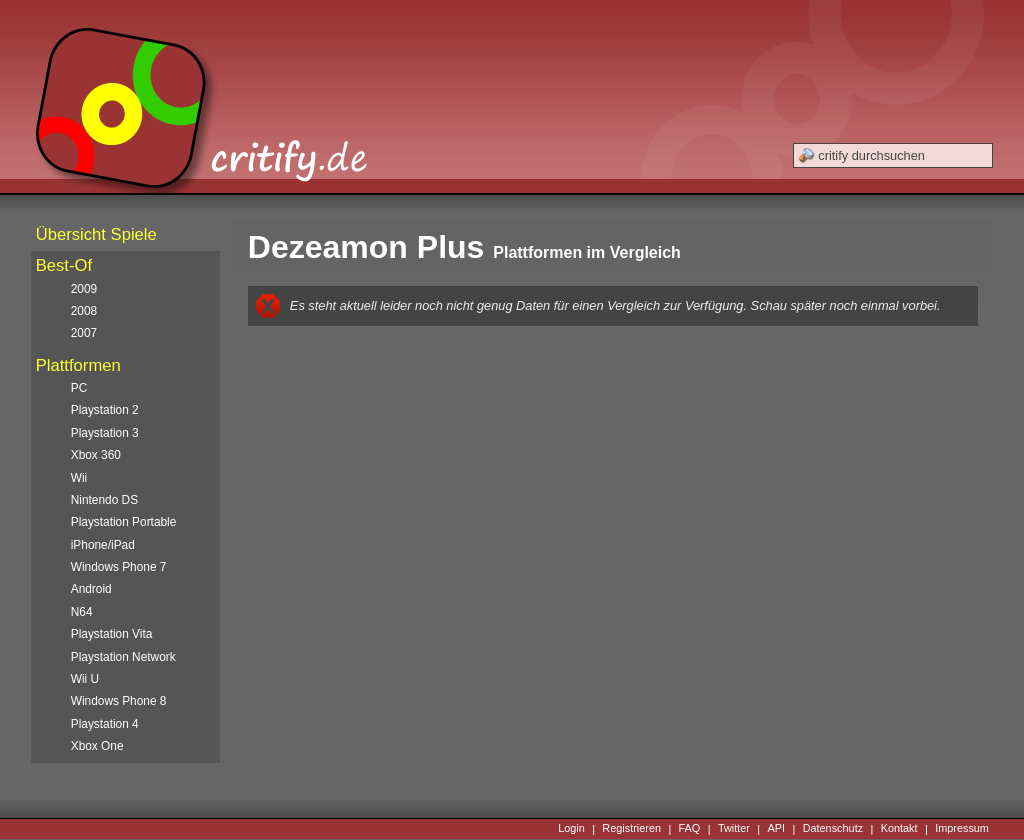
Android (91, 589)
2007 (84, 333)
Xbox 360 (96, 455)
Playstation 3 (105, 433)
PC (79, 388)
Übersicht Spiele (96, 234)
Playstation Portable (124, 522)
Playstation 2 (105, 410)
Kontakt (899, 829)
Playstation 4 (105, 724)
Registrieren (631, 829)
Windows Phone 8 (119, 701)
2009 (84, 289)
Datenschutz (833, 829)
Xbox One (97, 746)
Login (571, 829)
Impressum (962, 829)
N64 (82, 612)
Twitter (734, 829)
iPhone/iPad (103, 545)
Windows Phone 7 (119, 567)
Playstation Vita (112, 634)
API (777, 829)
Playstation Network (123, 657)
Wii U (85, 679)
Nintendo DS (104, 500)
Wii (79, 478)
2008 (84, 311)
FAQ (690, 829)
